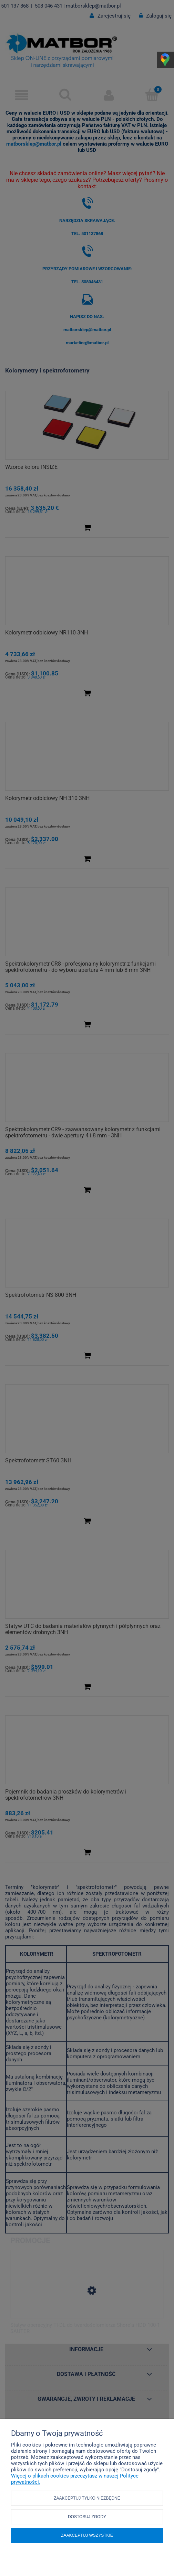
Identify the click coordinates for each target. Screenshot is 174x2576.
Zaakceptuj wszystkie (87, 2535)
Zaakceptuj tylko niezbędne (87, 2498)
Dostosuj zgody (87, 2516)
